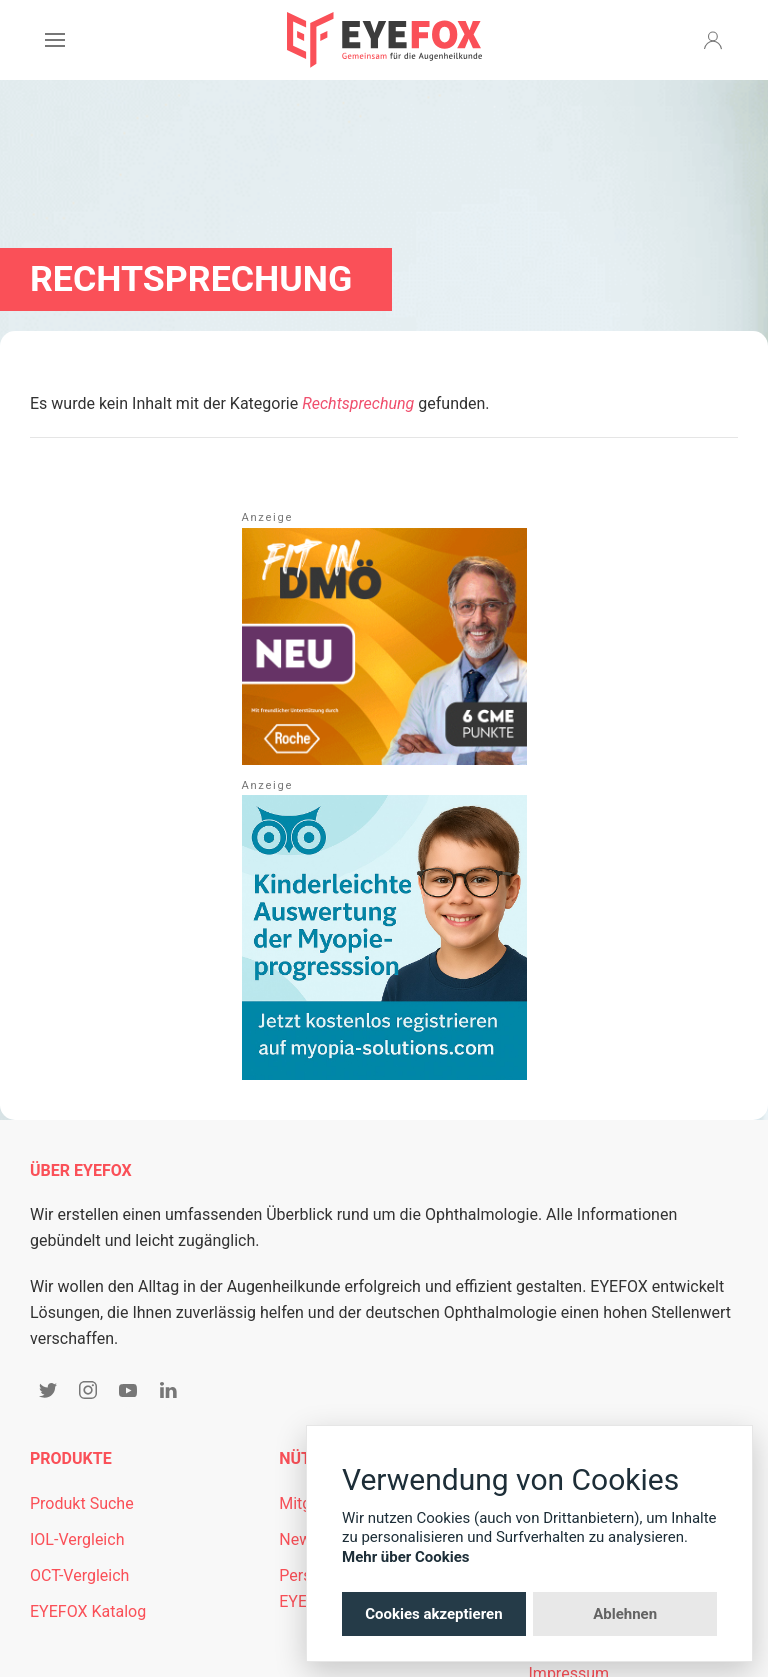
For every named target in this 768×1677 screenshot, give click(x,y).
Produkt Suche (82, 1503)
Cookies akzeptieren (433, 1614)
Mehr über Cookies (406, 1557)
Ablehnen (625, 1614)
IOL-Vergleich (77, 1539)
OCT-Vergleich (79, 1575)
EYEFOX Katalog (88, 1611)
